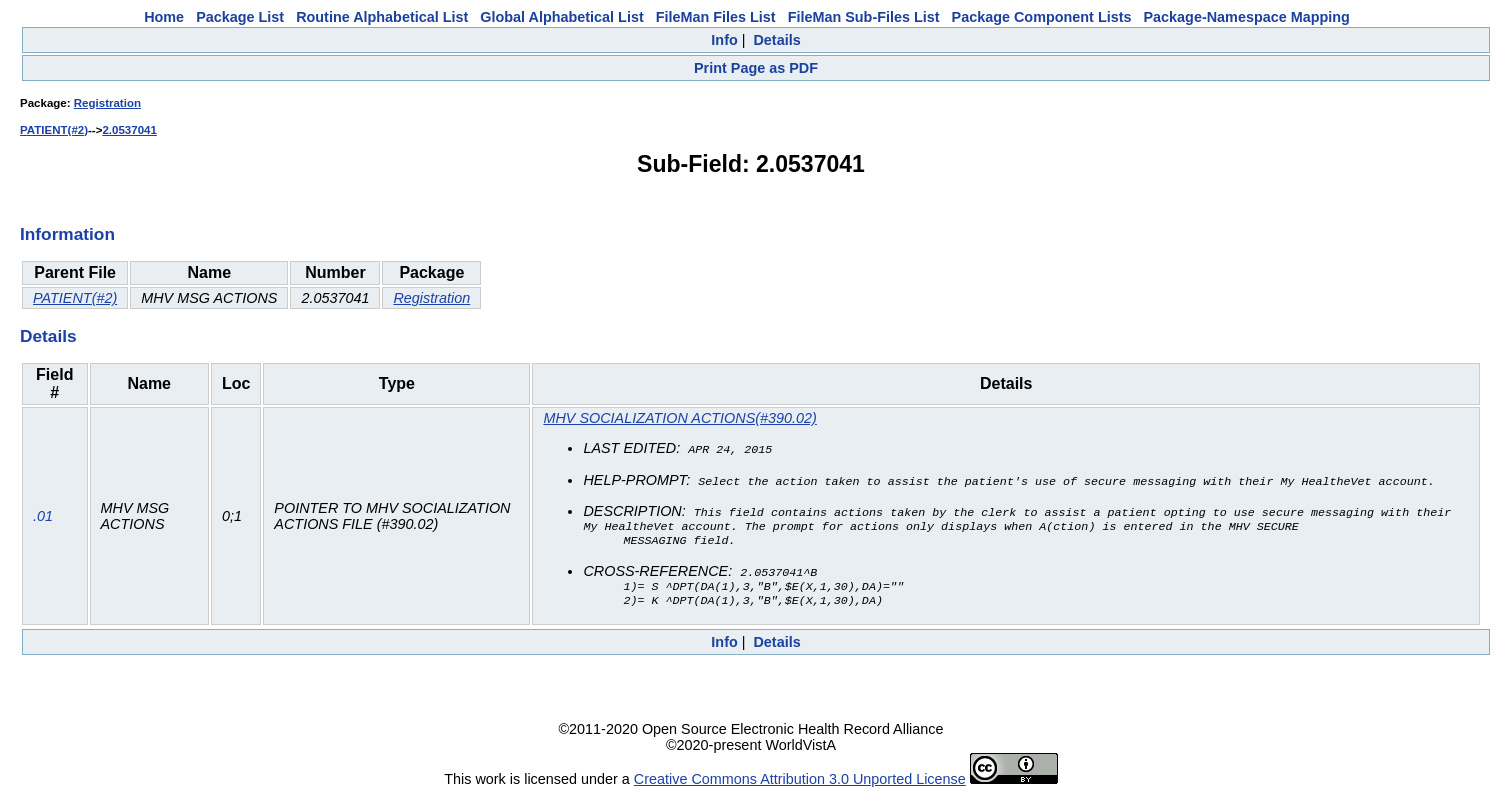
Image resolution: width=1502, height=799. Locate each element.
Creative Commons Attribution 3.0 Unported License (800, 783)
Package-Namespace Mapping (1247, 17)
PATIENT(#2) (54, 130)
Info (724, 40)
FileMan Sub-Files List (864, 17)
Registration (107, 103)
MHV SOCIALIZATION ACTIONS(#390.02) (679, 418)
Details (776, 40)
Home (164, 17)
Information (67, 234)
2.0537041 (129, 130)
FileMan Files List (716, 17)
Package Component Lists (1042, 17)
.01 (43, 518)
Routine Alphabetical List (382, 17)
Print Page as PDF (756, 68)
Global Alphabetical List (561, 17)
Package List (240, 17)
